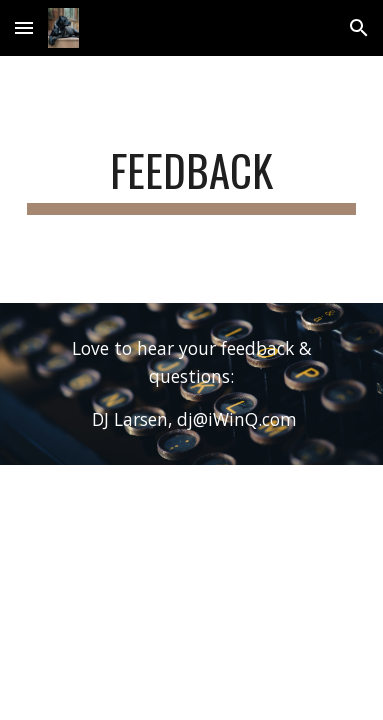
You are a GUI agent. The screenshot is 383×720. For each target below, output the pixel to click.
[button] (24, 27)
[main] (191, 179)
